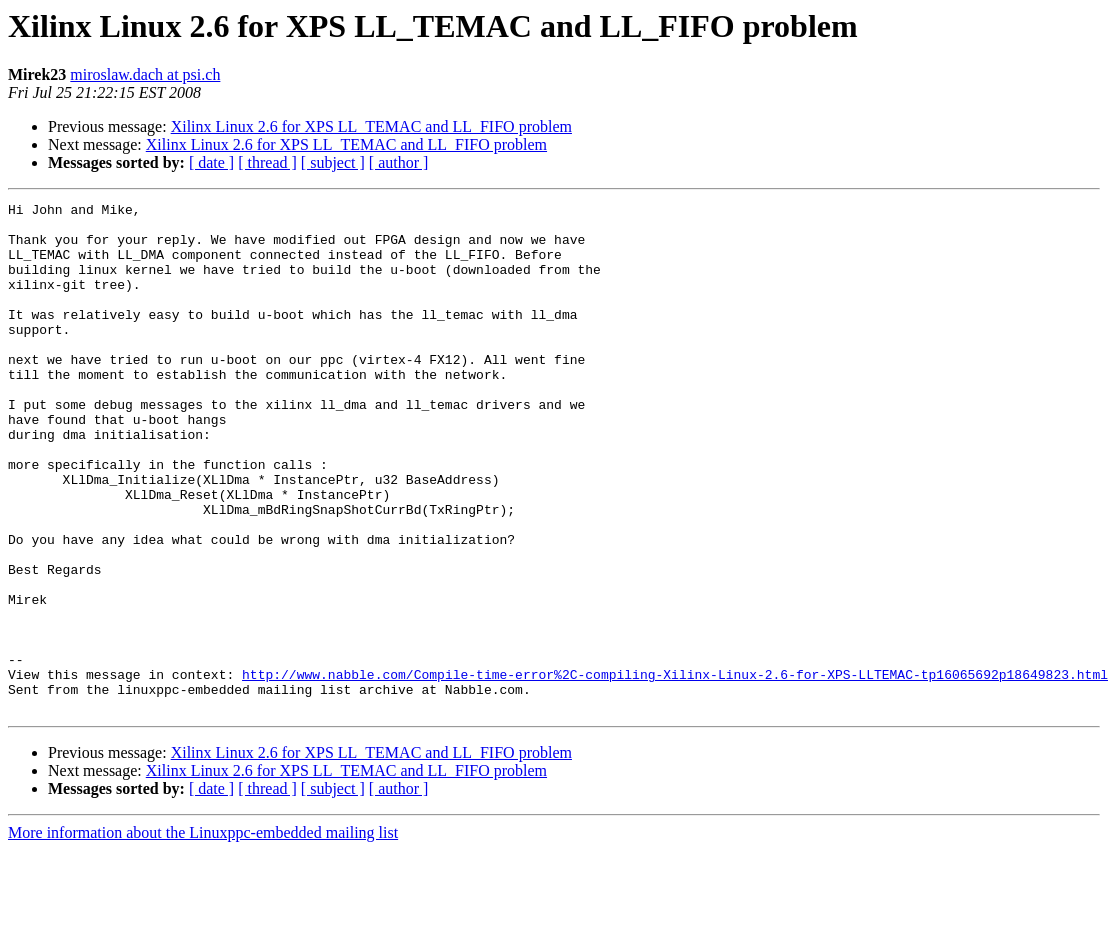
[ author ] (399, 162)
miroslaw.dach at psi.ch (145, 74)
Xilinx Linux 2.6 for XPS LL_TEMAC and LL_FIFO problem (371, 126)
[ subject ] (333, 162)
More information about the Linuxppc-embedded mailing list (203, 934)
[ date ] (211, 162)
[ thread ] (267, 162)
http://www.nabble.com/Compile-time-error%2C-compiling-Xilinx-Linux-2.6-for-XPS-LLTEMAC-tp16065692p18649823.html (675, 770)
